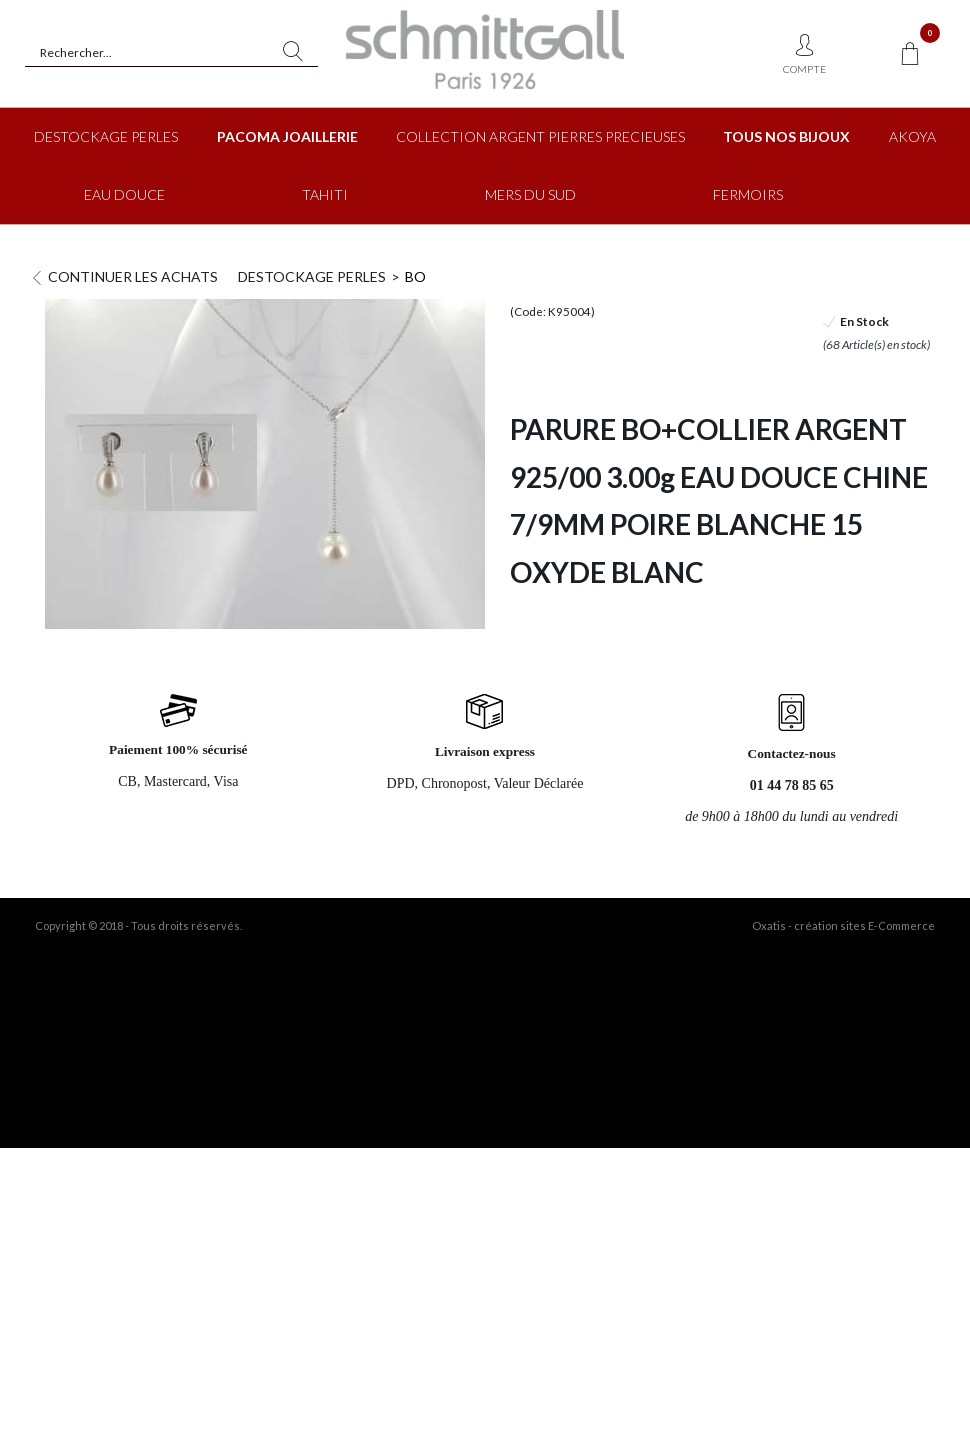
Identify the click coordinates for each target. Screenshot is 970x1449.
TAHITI (325, 194)
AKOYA (912, 136)
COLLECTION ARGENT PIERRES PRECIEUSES (540, 136)
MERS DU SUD (530, 194)
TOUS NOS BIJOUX (786, 136)
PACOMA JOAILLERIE (287, 136)
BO (415, 276)
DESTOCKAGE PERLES (106, 136)
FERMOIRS (748, 194)
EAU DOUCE (124, 194)
